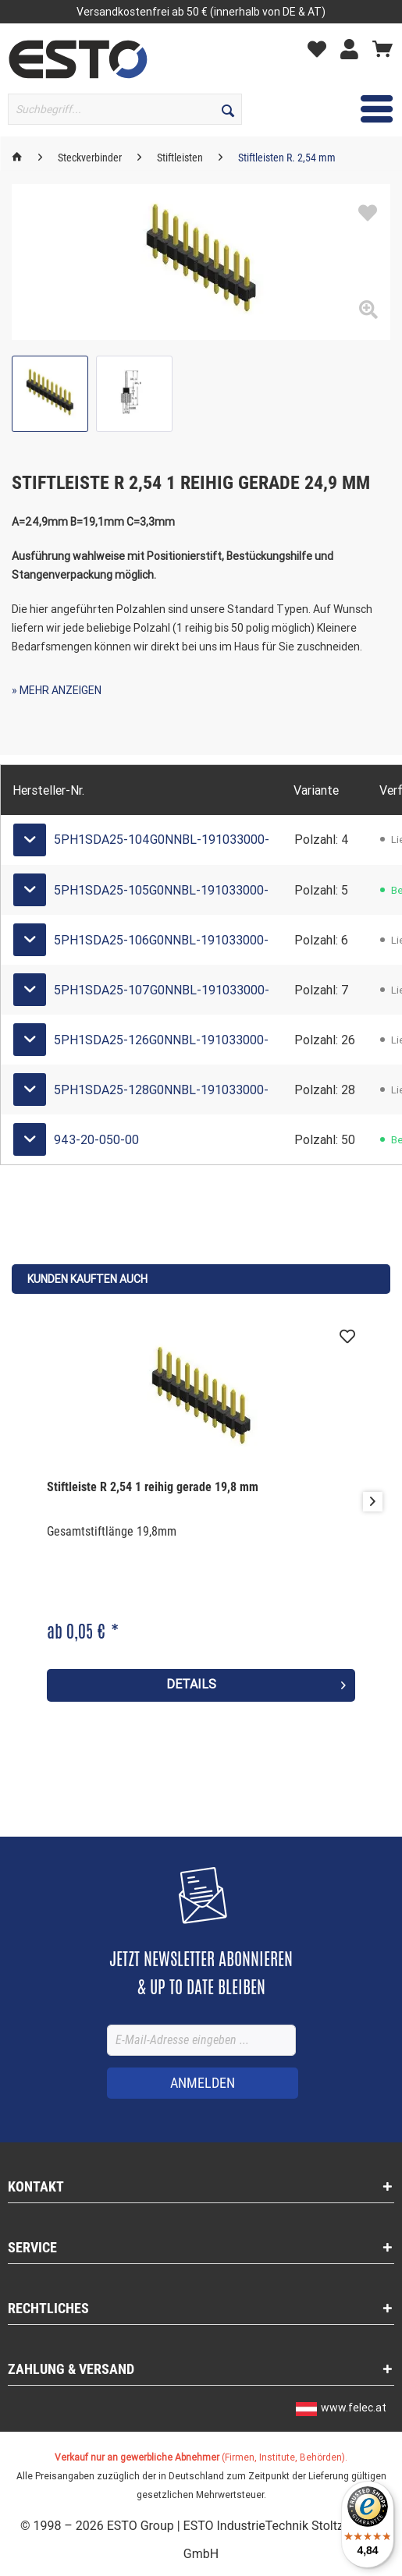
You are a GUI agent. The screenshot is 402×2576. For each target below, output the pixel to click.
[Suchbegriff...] (125, 109)
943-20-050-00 (96, 1139)
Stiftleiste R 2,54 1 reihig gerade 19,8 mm (152, 1486)
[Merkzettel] (321, 48)
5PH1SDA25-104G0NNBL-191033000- (161, 839)
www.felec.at (353, 2407)
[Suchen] (228, 109)
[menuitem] (85, 109)
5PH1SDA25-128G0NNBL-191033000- (161, 1089)
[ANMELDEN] (202, 2083)
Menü (354, 106)
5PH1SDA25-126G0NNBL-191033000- (161, 1040)
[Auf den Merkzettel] (347, 1336)
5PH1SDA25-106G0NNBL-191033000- (161, 940)
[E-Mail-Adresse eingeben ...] (201, 2040)
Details (256, 1682)
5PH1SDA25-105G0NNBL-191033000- (161, 890)
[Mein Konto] (353, 48)
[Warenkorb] (382, 48)
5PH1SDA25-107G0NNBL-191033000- (161, 990)
